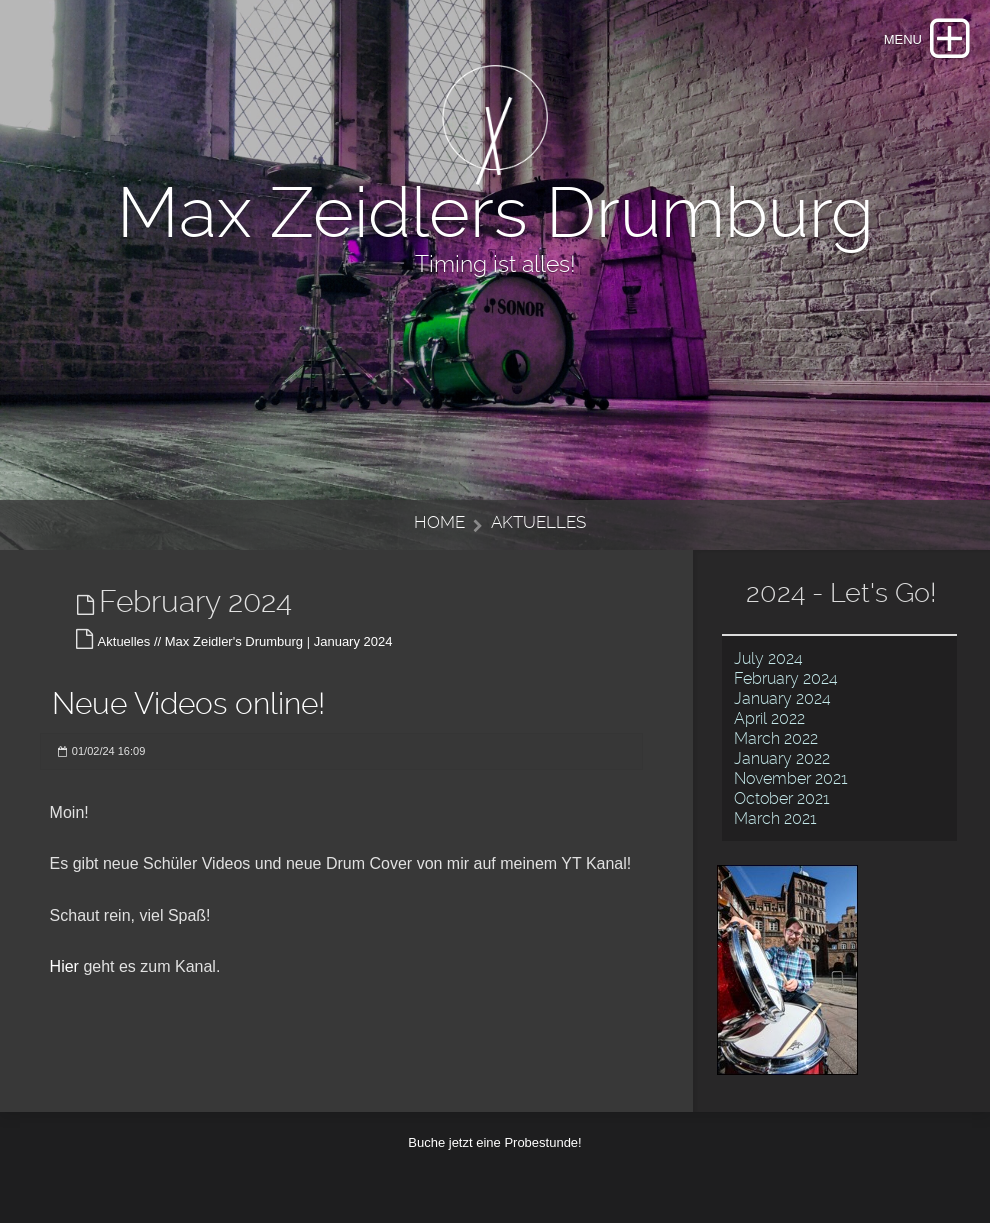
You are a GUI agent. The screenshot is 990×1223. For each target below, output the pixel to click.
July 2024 (768, 658)
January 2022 (782, 758)
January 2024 (353, 641)
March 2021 (775, 818)
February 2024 (786, 678)
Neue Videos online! (188, 703)
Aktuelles (538, 522)
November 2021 (791, 778)
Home (439, 522)
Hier (64, 966)
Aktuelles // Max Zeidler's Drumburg (201, 641)
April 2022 (769, 718)
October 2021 (782, 798)
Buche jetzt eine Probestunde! (494, 1142)
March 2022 (776, 738)
